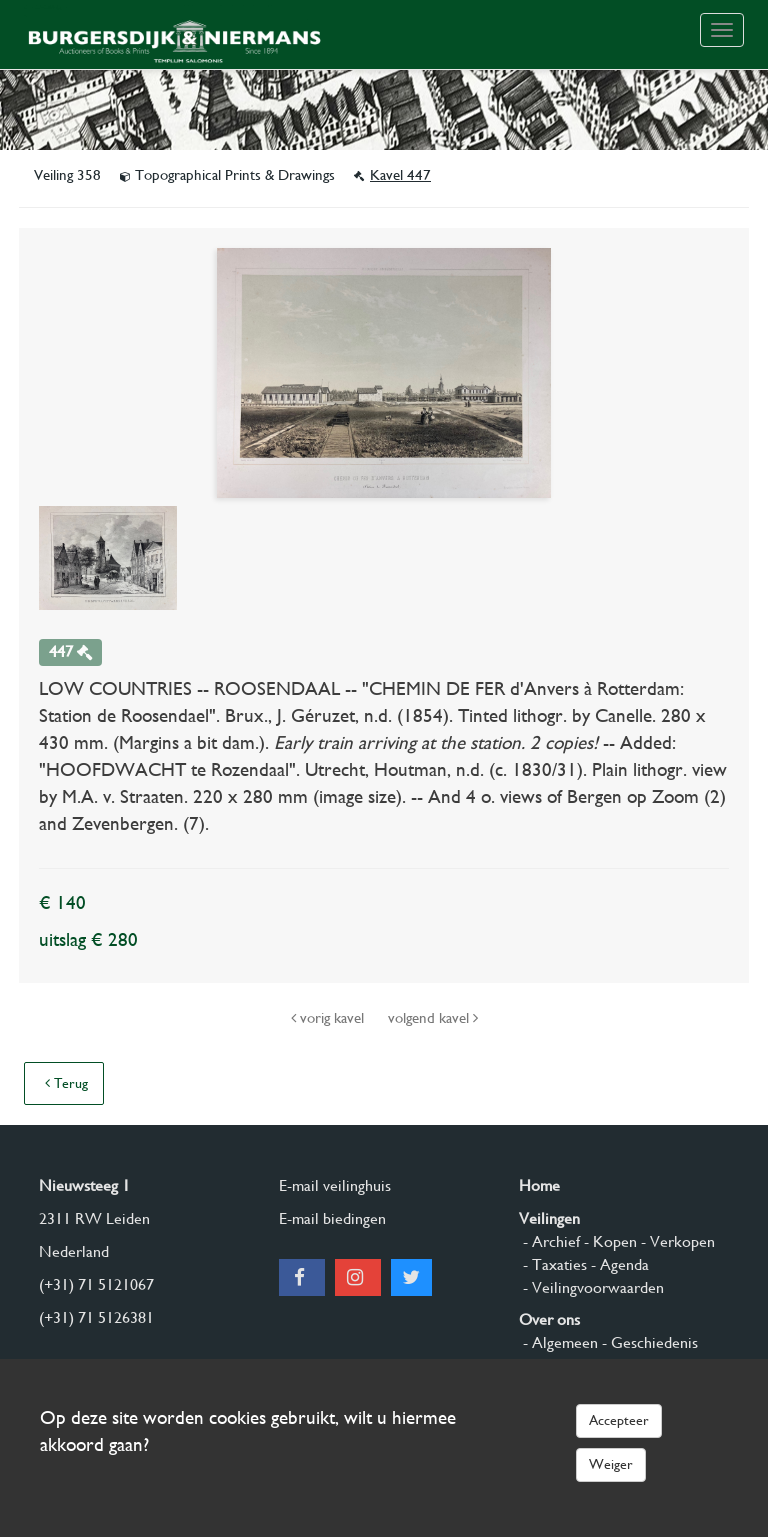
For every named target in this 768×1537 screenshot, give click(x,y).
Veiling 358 (69, 175)
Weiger (611, 1464)
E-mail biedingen (332, 1218)
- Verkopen (676, 1241)
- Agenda (618, 1264)
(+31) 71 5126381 (96, 1317)
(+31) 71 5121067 (96, 1284)
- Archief (549, 1241)
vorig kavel (329, 1018)
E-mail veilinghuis (335, 1185)
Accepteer (619, 1420)
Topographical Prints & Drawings (229, 175)
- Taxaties (553, 1264)
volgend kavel (433, 1018)
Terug (66, 1083)
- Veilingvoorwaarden (591, 1287)
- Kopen (608, 1241)
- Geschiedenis (648, 1342)
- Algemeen (558, 1342)
